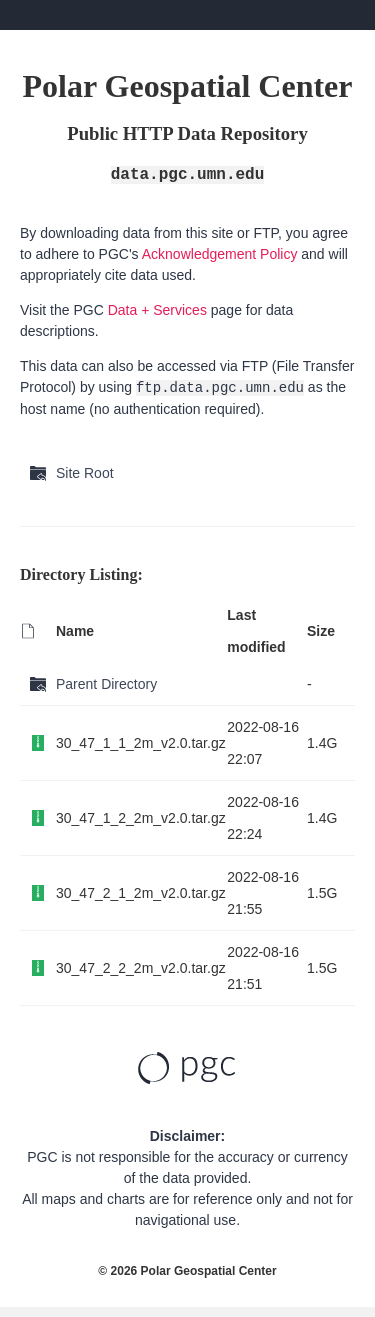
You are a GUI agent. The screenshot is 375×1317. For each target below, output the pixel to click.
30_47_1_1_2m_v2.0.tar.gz (141, 743)
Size (321, 631)
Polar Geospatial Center (209, 1271)
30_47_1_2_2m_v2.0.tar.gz (141, 818)
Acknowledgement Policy (220, 254)
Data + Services (157, 310)
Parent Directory (106, 684)
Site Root (85, 473)
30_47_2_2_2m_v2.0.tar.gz (141, 968)
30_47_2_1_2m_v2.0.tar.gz (141, 893)
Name (75, 631)
